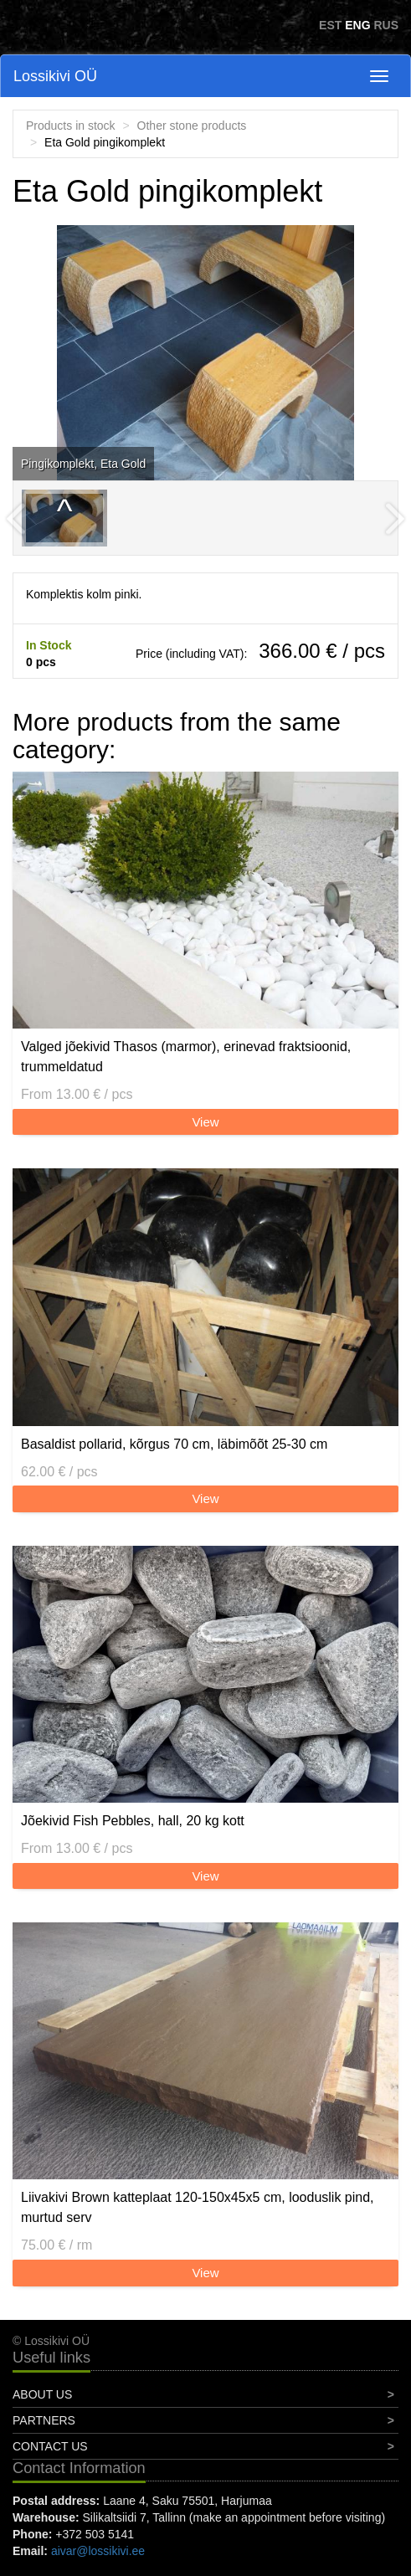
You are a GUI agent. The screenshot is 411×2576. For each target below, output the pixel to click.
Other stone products (192, 125)
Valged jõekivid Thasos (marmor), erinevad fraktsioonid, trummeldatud (186, 1056)
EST (330, 25)
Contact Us (50, 2446)
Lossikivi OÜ (55, 76)
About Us (42, 2394)
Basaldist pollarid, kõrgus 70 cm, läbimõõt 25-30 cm (174, 1444)
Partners (44, 2420)
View (205, 1122)
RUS (385, 25)
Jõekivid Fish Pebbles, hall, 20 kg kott (132, 1821)
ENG (357, 25)
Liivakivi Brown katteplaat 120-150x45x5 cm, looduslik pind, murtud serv (197, 2207)
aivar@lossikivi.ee (98, 2551)
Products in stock (71, 125)
